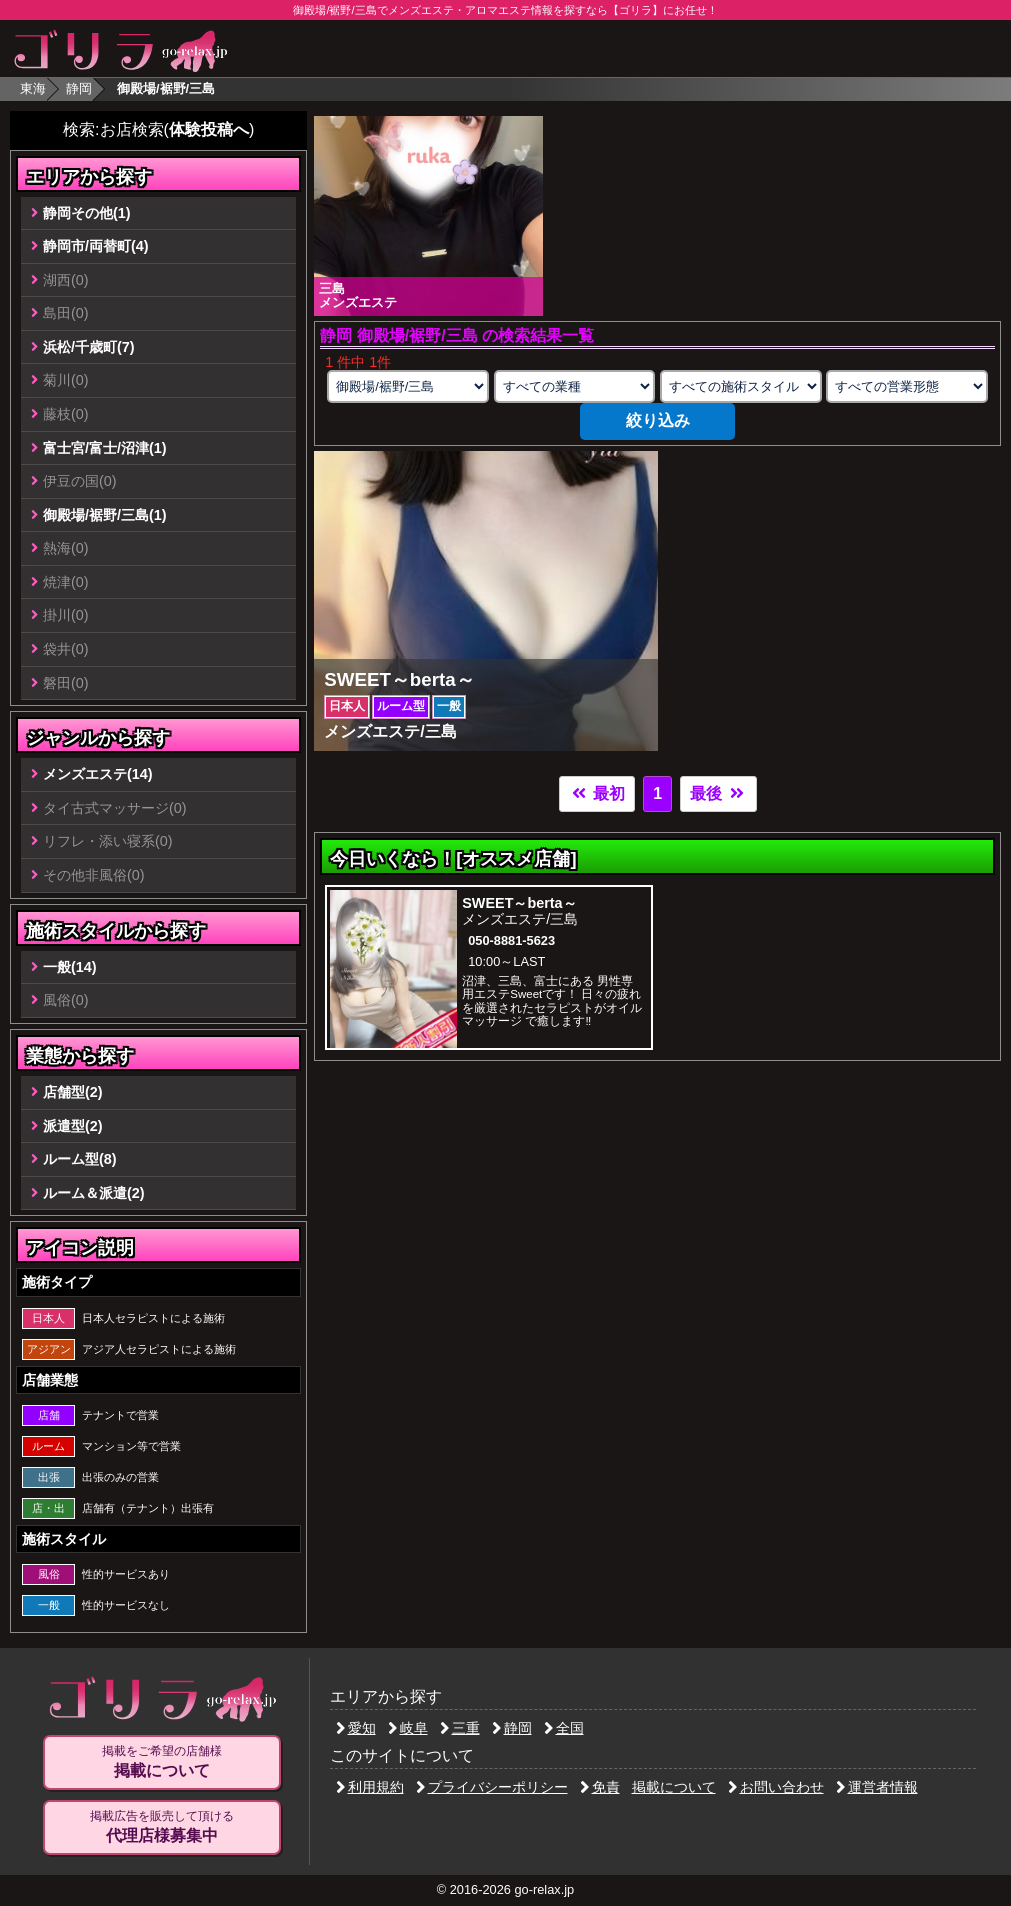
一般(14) (70, 967)
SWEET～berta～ (519, 903)
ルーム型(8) (80, 1159)
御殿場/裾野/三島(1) (105, 515)
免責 (600, 1787)
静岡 (79, 88)
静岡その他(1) (87, 213)
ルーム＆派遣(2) (94, 1193)
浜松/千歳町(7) (89, 347)
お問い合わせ (776, 1787)
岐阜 (408, 1728)
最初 (597, 793)
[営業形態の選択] (907, 386)
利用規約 (370, 1787)
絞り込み (658, 420)
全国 (564, 1728)
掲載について (674, 1787)
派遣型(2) (73, 1126)
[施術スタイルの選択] (741, 386)
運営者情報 (877, 1787)
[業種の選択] (575, 386)
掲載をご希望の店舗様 (162, 1762)
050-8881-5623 (511, 940)
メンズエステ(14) (98, 774)
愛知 (356, 1728)
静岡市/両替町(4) (96, 246)
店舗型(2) (73, 1092)
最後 (718, 793)
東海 (33, 88)
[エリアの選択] (408, 386)
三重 (460, 1728)
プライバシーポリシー (492, 1787)
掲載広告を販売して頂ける (162, 1827)
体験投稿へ (209, 129)
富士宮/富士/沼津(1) (105, 448)
